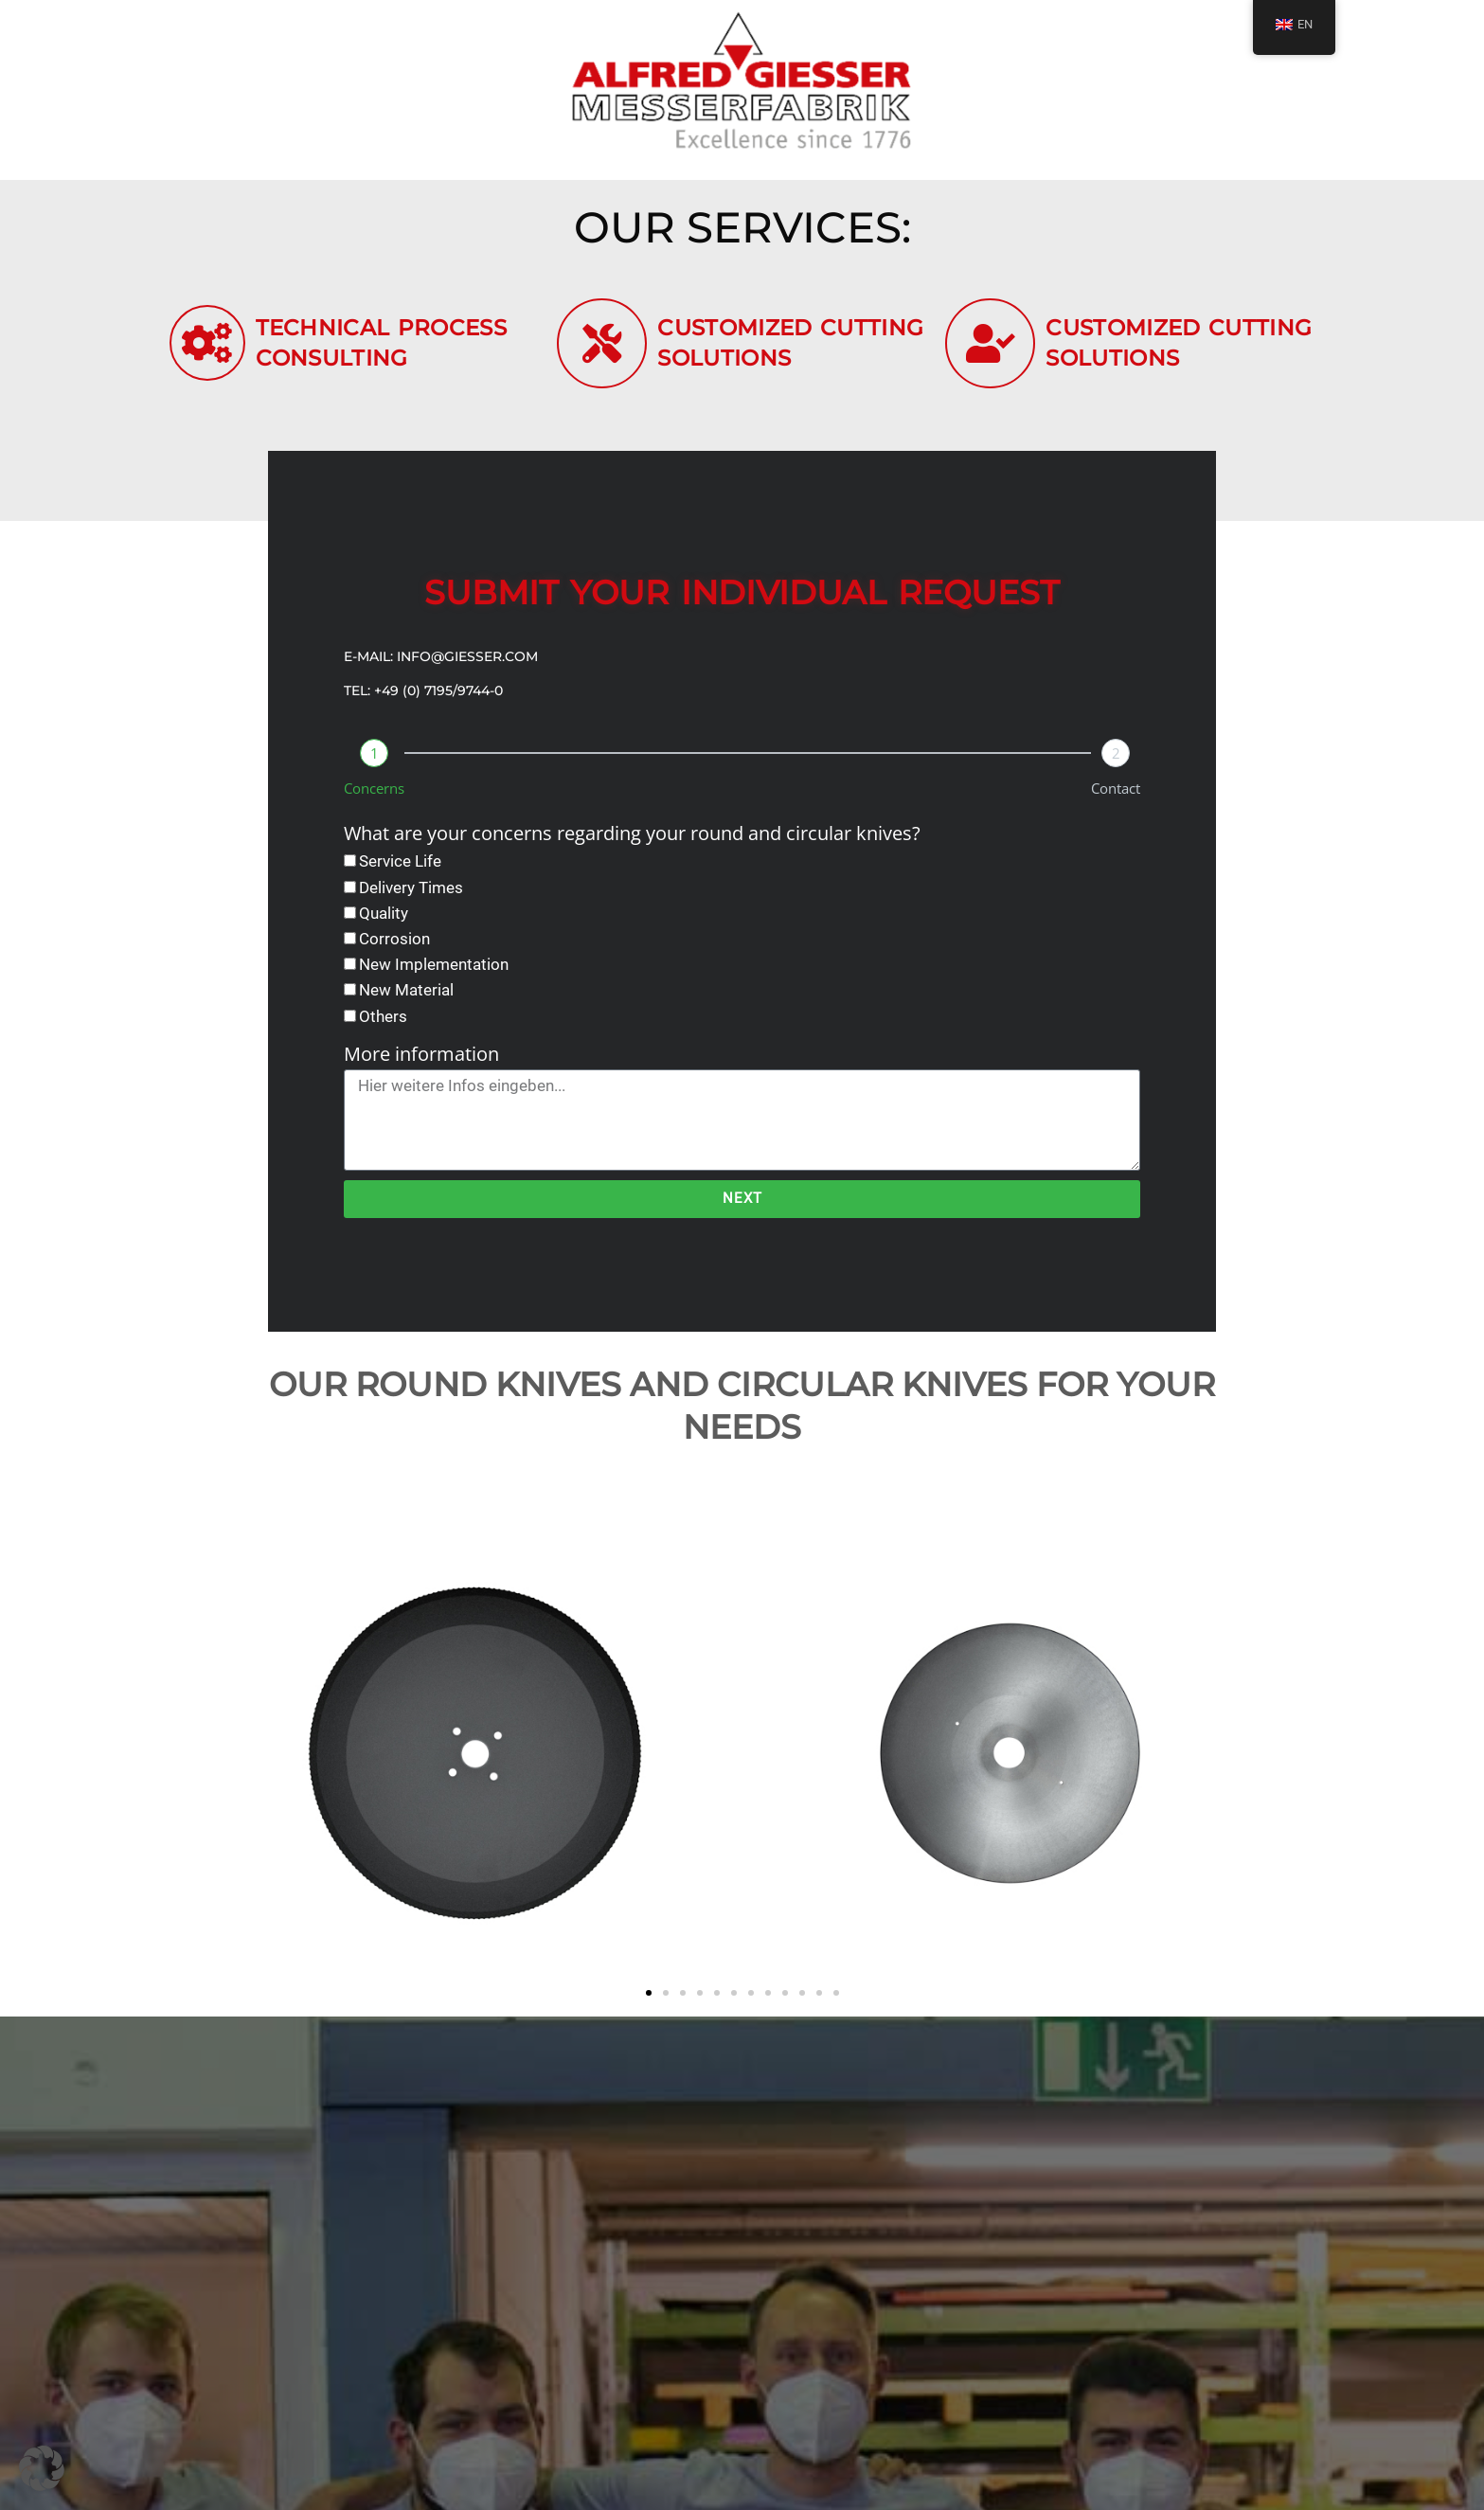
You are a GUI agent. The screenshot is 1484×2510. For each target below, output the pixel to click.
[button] (649, 2002)
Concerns (374, 798)
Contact (1115, 798)
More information (421, 1063)
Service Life (400, 871)
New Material (406, 1000)
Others (383, 1025)
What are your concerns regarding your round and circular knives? (632, 843)
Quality (383, 922)
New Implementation (434, 973)
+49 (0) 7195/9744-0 (438, 700)
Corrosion (394, 948)
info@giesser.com (467, 666)
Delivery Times (411, 896)
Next (742, 1208)
